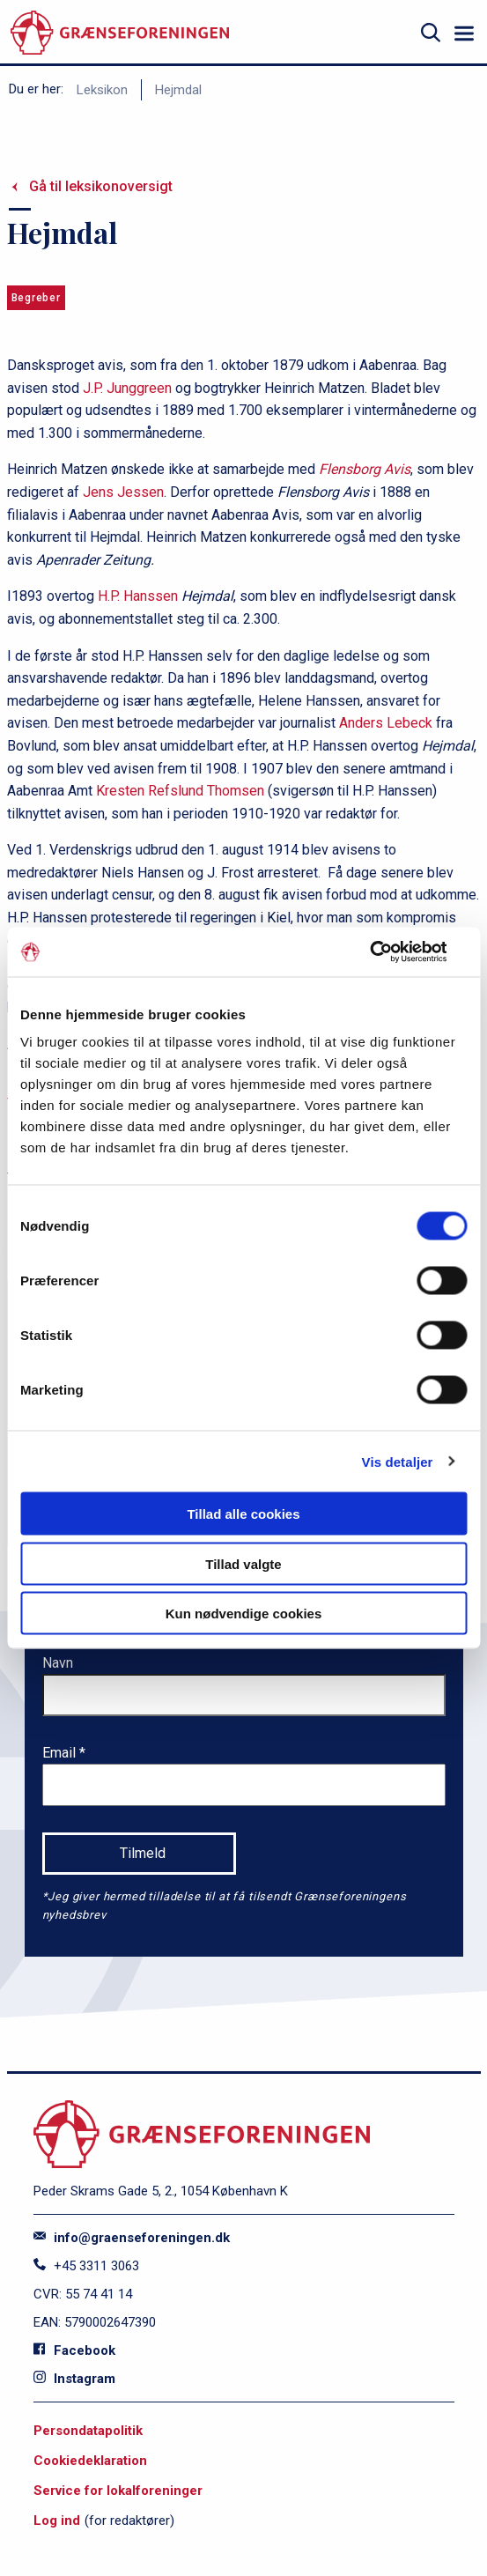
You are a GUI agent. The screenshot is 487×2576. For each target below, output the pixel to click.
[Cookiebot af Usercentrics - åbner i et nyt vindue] (390, 952)
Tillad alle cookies (243, 1513)
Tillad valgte (243, 1563)
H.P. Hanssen (138, 596)
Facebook (74, 2350)
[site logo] (120, 33)
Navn (57, 1662)
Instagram (74, 2379)
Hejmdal (178, 90)
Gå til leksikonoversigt (101, 186)
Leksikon (102, 90)
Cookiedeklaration (90, 2461)
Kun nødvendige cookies (244, 1613)
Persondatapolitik (88, 2431)
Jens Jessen (121, 492)
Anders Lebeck (385, 722)
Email (60, 1752)
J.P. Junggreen (127, 388)
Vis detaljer (397, 1461)
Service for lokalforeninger (118, 2490)
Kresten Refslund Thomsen (180, 790)
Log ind (56, 2520)
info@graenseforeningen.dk (131, 2238)
